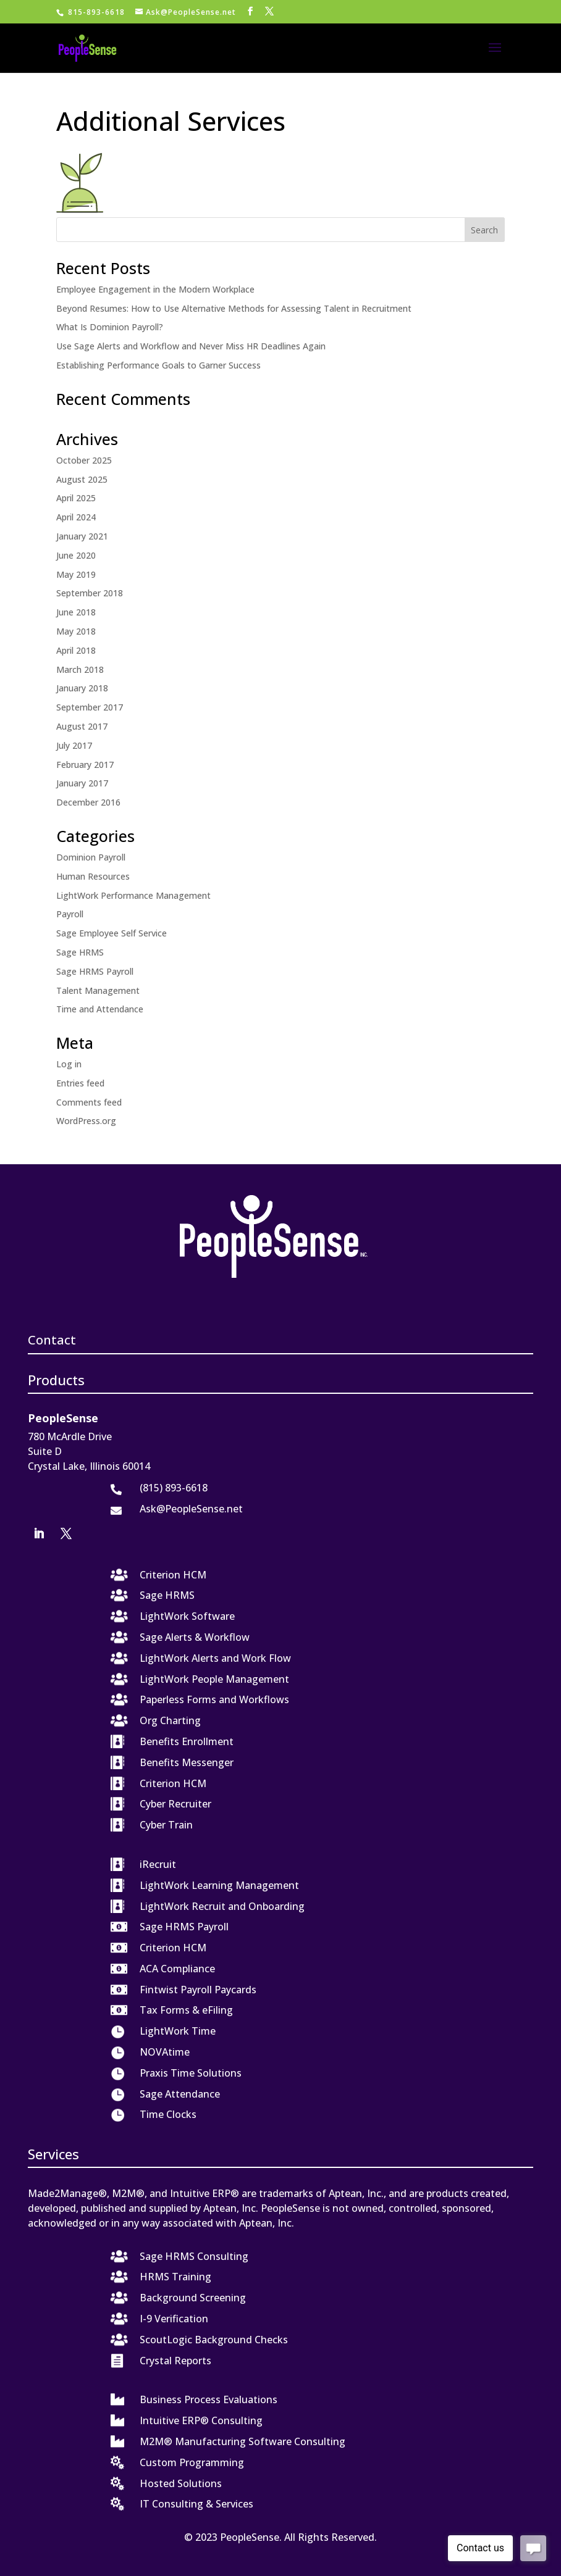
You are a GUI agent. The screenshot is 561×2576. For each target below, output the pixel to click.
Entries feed (80, 1083)
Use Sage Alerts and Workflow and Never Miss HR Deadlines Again (191, 346)
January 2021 (82, 536)
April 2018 (76, 650)
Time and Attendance (99, 1009)
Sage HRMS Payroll (94, 971)
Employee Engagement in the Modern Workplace (155, 289)
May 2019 (76, 574)
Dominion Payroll (90, 857)
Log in (69, 1064)
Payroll (69, 914)
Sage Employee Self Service (111, 933)
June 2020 (76, 555)
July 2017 (74, 745)
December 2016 (88, 802)
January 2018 (82, 688)
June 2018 (76, 612)
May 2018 (76, 631)
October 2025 (84, 460)
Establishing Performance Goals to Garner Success (158, 365)
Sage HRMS (80, 952)
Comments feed (89, 1102)
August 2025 (82, 479)
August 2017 (82, 726)
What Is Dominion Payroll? (109, 327)
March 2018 (80, 669)
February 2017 (85, 764)
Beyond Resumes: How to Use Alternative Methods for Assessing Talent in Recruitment (233, 308)
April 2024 (76, 517)
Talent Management (98, 990)
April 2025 (76, 498)
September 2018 (89, 593)
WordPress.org (86, 1121)
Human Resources (93, 876)
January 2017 (82, 783)
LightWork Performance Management (133, 895)
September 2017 (89, 707)
